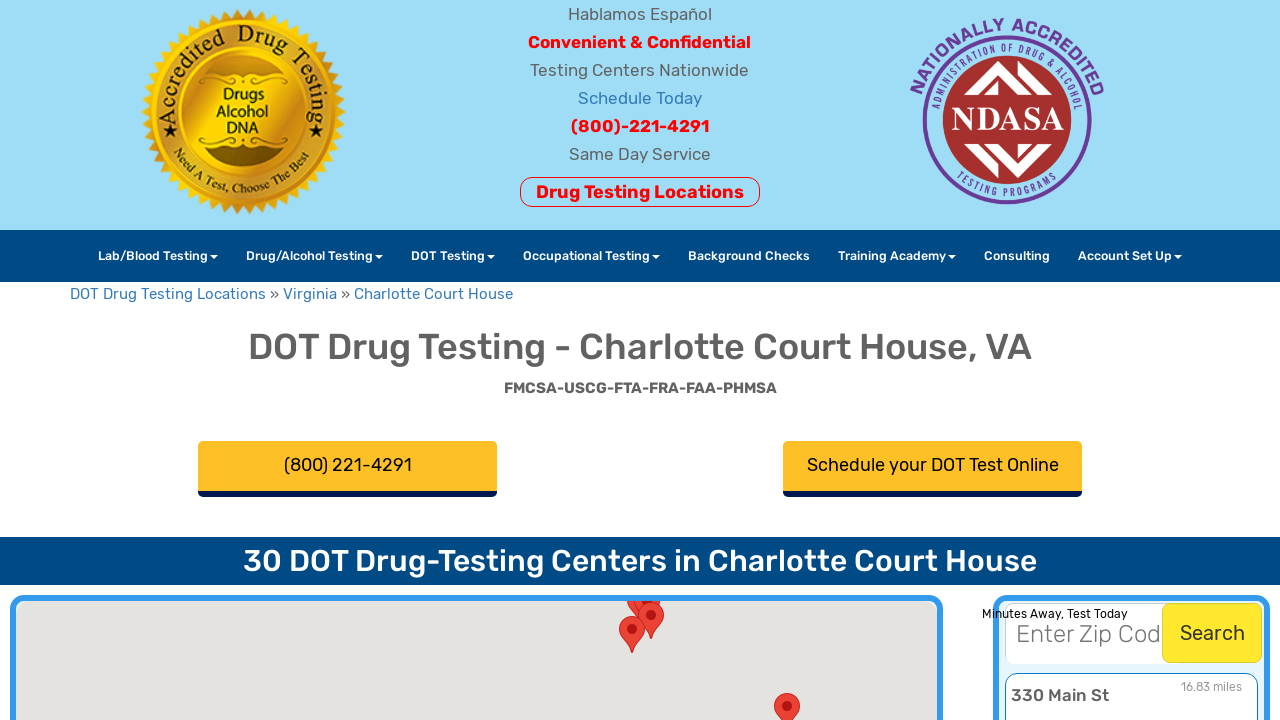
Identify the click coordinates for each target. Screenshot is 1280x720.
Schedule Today (640, 98)
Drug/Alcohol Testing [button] (314, 255)
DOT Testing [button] (453, 255)
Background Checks (749, 255)
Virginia (310, 294)
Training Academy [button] (897, 255)
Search (1212, 633)
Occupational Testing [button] (591, 255)
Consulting (1017, 255)
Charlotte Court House (433, 294)
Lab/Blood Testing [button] (158, 255)
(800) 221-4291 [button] (348, 465)
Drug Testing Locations (640, 192)
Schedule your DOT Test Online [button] (933, 465)
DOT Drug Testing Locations (168, 294)
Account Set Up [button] (1130, 255)
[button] (632, 634)
